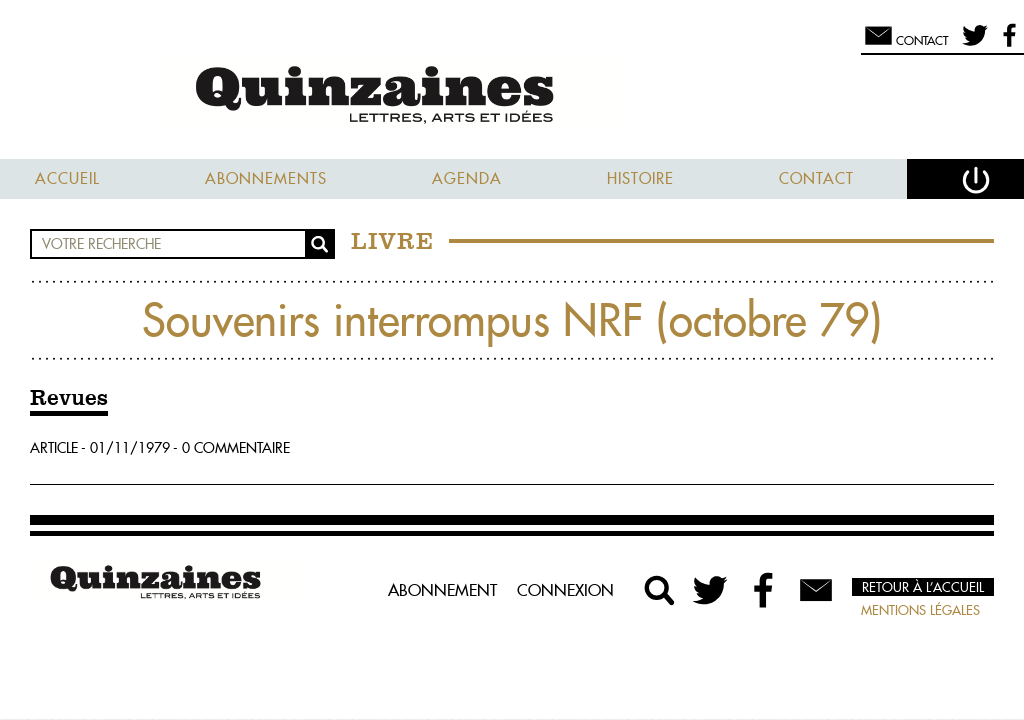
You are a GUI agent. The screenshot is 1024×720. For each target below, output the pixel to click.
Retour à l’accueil (923, 587)
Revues (69, 399)
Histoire (640, 178)
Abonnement (442, 590)
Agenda (467, 178)
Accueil (67, 178)
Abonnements (266, 178)
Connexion (565, 590)
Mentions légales (920, 610)
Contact (816, 178)
